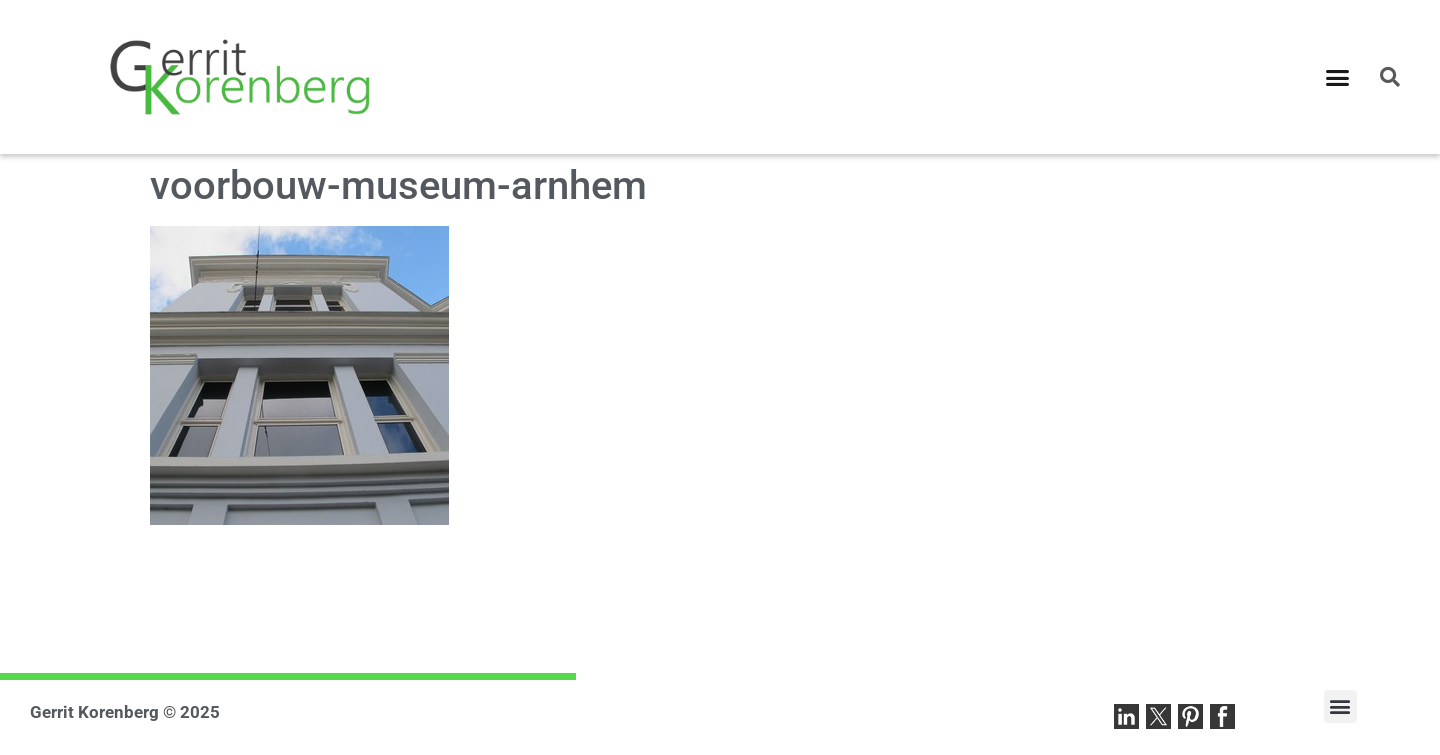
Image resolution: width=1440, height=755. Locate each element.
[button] (1338, 77)
